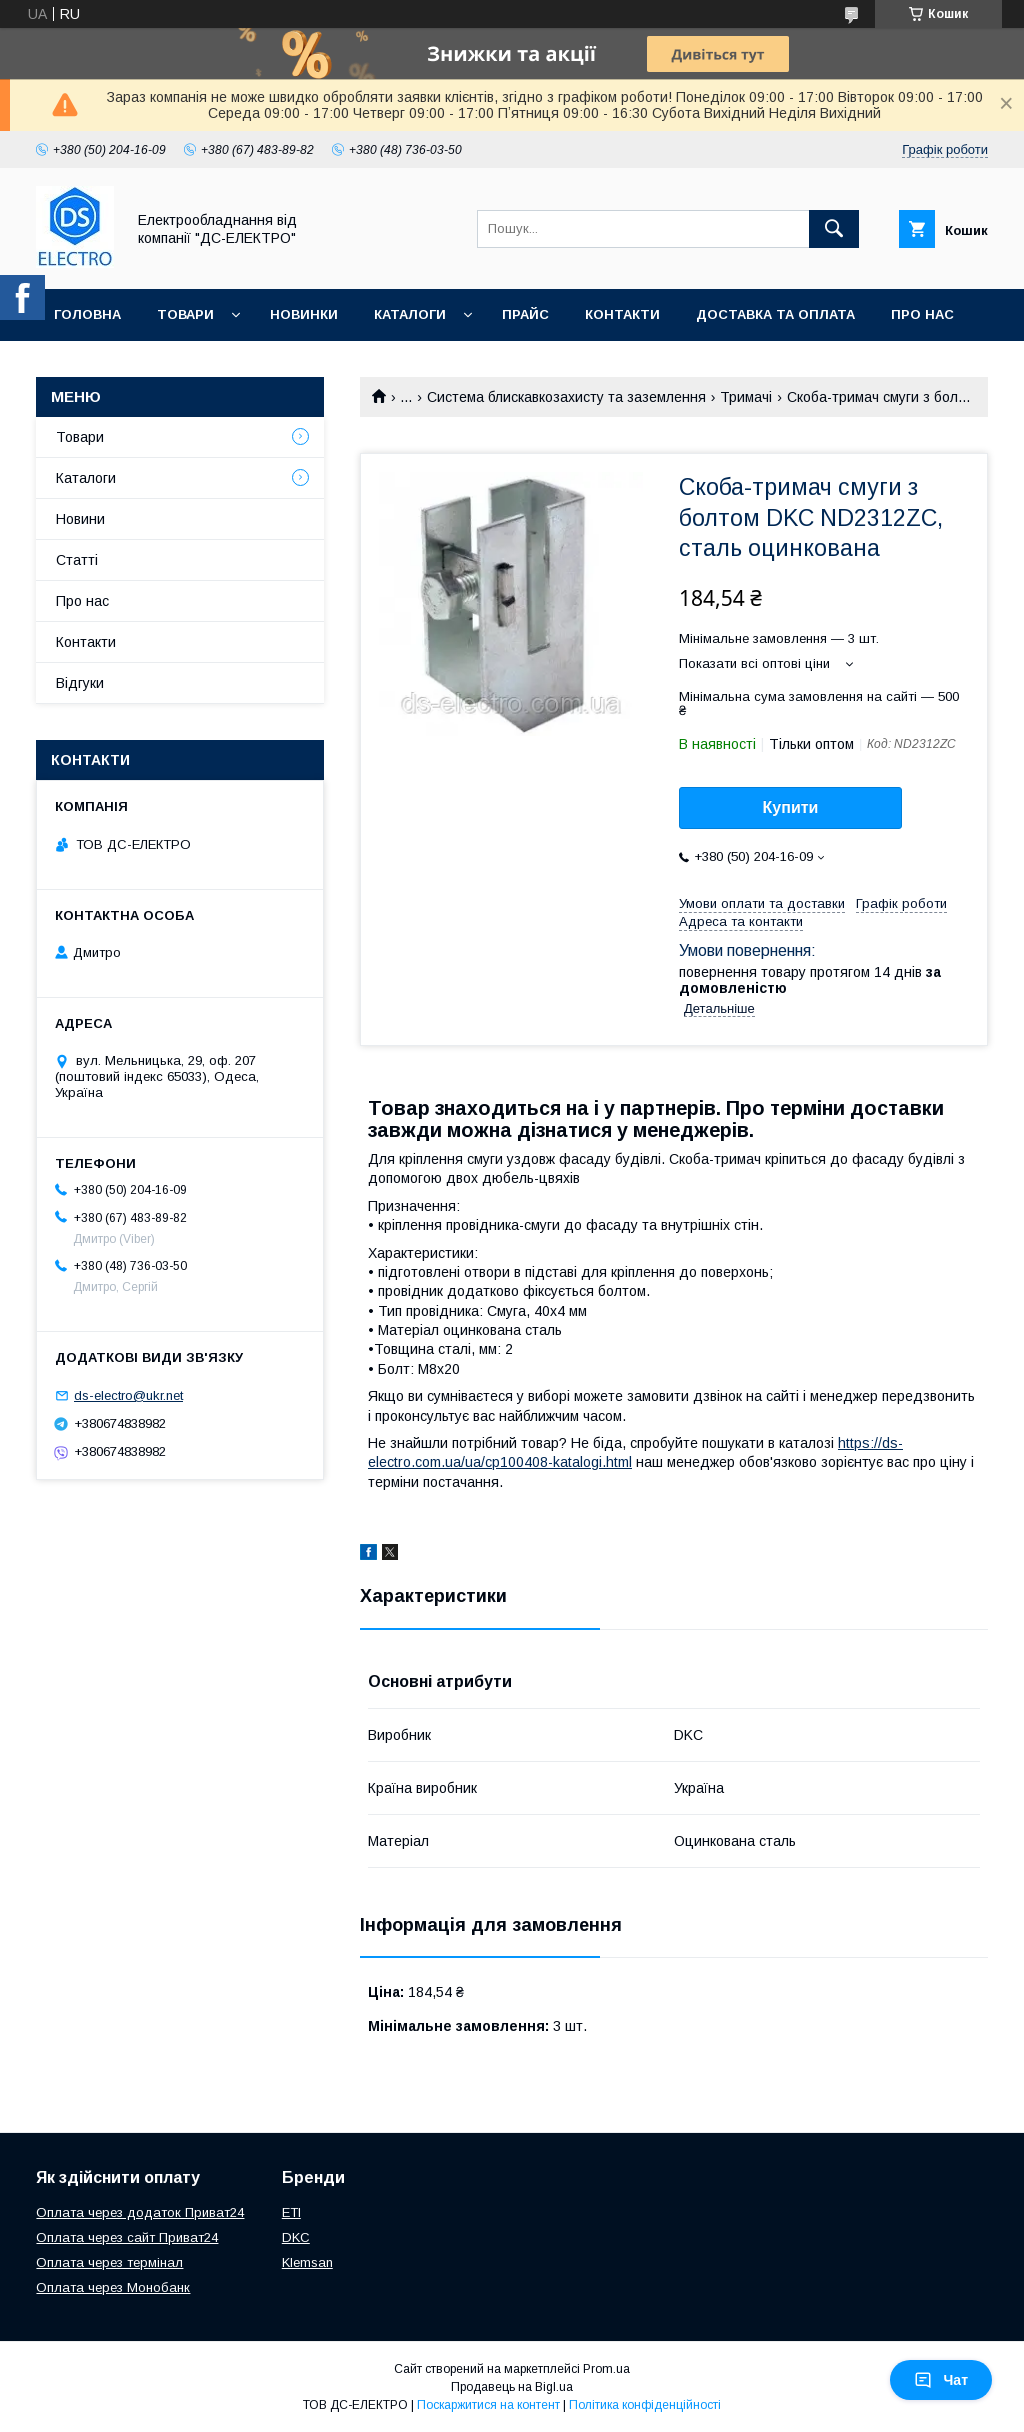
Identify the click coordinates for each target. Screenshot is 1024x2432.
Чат (941, 2380)
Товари (185, 314)
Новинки (304, 314)
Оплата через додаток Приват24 (140, 2212)
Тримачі (746, 397)
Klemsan (307, 2262)
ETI (291, 2212)
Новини (80, 519)
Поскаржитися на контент (488, 2405)
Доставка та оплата (775, 314)
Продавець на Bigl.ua (512, 2387)
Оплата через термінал (109, 2262)
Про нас (922, 314)
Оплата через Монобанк (113, 2287)
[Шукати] (834, 229)
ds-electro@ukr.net (128, 1395)
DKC (296, 2237)
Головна (87, 314)
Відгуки (80, 683)
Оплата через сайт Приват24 (127, 2237)
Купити (791, 807)
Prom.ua (606, 2369)
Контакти (622, 314)
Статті (77, 560)
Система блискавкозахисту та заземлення (566, 397)
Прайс (525, 314)
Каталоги (410, 314)
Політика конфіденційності (645, 2405)
